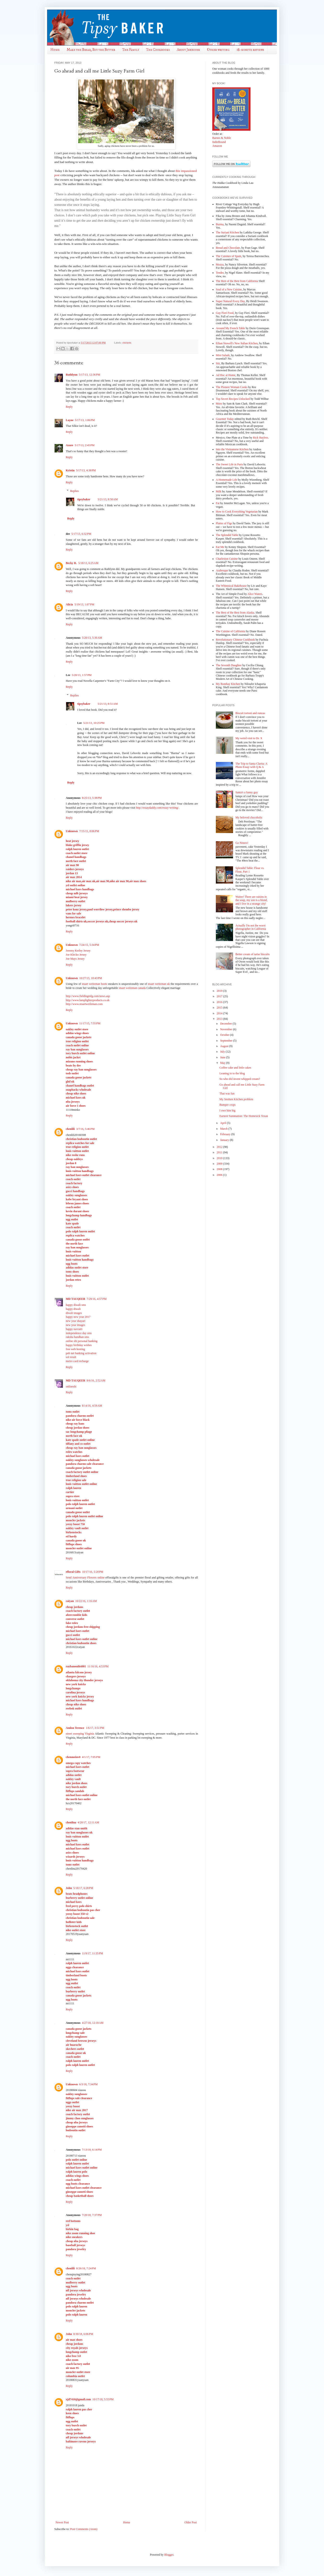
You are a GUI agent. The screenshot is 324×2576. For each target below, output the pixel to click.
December (226, 1023)
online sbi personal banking (81, 1341)
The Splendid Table (227, 535)
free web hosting (75, 1349)
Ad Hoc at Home (225, 375)
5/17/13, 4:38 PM (86, 470)
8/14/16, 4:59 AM (92, 1405)
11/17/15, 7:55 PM (89, 1023)
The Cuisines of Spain (228, 256)
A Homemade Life (226, 479)
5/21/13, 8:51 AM (108, 703)
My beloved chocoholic (249, 817)
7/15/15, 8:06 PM (89, 831)
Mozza (220, 264)
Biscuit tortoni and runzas (250, 713)
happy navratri (74, 1329)
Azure (69, 445)
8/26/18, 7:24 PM (86, 2268)
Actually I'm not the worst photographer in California (250, 927)
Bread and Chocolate (228, 247)
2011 (220, 1152)
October (225, 1035)
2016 (220, 1002)
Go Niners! (241, 843)
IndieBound (219, 142)
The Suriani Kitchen (227, 232)
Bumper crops (227, 1104)
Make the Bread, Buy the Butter (91, 50)
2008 (220, 1169)
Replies (74, 491)
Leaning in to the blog (232, 1073)
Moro (219, 403)
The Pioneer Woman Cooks (231, 387)
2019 (220, 990)
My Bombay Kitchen (228, 684)
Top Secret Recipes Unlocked (233, 398)
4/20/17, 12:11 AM (88, 1822)
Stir (218, 363)
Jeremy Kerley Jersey (78, 950)
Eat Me (220, 547)
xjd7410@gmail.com (78, 2399)
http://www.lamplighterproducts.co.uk (88, 1000)
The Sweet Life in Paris (229, 464)
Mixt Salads (223, 355)
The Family (130, 50)
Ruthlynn (72, 374)
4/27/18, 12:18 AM (92, 2022)
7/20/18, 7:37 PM (92, 2215)
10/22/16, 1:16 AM (86, 1601)
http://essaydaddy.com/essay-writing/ (157, 807)
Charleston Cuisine (227, 558)
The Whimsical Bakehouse (231, 585)
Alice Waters (254, 594)
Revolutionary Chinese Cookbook (235, 639)
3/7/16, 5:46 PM (85, 1129)
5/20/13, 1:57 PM (82, 675)
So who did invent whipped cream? (239, 1079)
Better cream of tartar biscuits (252, 954)
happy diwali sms (76, 1305)
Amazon (217, 145)
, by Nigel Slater (233, 272)
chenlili (70, 1129)
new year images (75, 1325)
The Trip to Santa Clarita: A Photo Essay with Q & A (251, 765)
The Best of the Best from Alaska (235, 612)
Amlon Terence (75, 1728)
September (226, 1040)
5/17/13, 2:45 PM (85, 445)
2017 (220, 996)
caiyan (70, 1601)
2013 (220, 1018)
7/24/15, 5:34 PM (89, 945)
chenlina (71, 1822)
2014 (220, 1013)
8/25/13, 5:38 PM (92, 798)
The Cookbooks (158, 50)
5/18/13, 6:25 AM (88, 563)
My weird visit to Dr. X (249, 738)
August (224, 1046)
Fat (217, 503)
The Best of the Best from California (237, 281)
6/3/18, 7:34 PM (88, 2084)
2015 (220, 1007)
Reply (69, 406)
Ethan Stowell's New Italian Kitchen (237, 343)
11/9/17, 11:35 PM (92, 1953)
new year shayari (75, 1321)
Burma (220, 224)
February (225, 1134)
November (226, 1029)
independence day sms (79, 1333)
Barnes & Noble (221, 138)
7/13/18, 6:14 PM (92, 2149)
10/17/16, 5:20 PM (92, 1571)
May (223, 1063)
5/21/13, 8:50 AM (108, 499)
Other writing (218, 50)
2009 (220, 1163)
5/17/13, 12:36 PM (89, 374)
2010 (220, 1158)
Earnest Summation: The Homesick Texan (243, 1116)
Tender (220, 272)
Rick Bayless (260, 437)
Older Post (190, 2522)
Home (55, 50)
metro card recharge (77, 1361)
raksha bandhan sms (77, 1337)
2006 (220, 1175)
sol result (71, 1357)
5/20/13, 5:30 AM (92, 637)
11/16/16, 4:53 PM (97, 1666)
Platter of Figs (224, 523)
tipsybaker (83, 499)
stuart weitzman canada (132, 988)
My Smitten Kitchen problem (236, 1099)
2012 (220, 1147)
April (223, 1123)
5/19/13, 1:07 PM (84, 604)
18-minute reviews (250, 50)
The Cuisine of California (230, 631)
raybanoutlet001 (76, 1666)
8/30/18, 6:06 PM (83, 2334)
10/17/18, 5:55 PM (103, 2399)
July (223, 1051)
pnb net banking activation (81, 1353)
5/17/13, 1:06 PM (85, 420)
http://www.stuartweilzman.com (84, 1004)
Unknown (72, 831)
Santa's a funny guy (246, 792)
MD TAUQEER (75, 1299)
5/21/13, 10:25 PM (94, 723)
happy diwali (73, 1309)
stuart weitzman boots (94, 984)
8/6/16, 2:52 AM (96, 1380)
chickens (126, 342)
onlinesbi (71, 1386)
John (69, 1888)
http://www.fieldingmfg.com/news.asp (88, 996)
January (225, 1140)
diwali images (74, 1313)
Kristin (70, 470)
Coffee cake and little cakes (235, 1067)
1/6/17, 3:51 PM (95, 1728)
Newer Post (62, 2522)
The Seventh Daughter (229, 665)
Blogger (168, 2554)
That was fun (227, 1093)
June (223, 1057)
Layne (69, 420)
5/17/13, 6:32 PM (81, 533)
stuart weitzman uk (159, 984)
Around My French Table (230, 328)
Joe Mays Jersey (75, 958)
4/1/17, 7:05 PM (91, 1757)
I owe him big (227, 1110)
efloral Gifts (73, 1571)
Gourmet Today (225, 419)
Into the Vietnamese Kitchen (232, 449)
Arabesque (222, 570)
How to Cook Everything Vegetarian (237, 511)
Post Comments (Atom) (83, 2529)
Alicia (69, 604)
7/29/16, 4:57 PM (96, 1299)
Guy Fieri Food (225, 313)
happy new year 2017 (78, 1317)
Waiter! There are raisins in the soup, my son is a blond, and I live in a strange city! (251, 900)
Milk (218, 491)
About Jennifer (188, 50)
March (224, 1128)
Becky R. (71, 563)
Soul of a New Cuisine (229, 289)
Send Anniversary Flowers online (85, 1577)
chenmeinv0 (73, 1757)
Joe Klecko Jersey (76, 954)
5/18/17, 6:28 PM (83, 1888)
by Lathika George (250, 232)
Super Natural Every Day (230, 301)
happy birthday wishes (79, 1345)
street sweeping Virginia (80, 1733)
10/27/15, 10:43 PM (90, 978)
